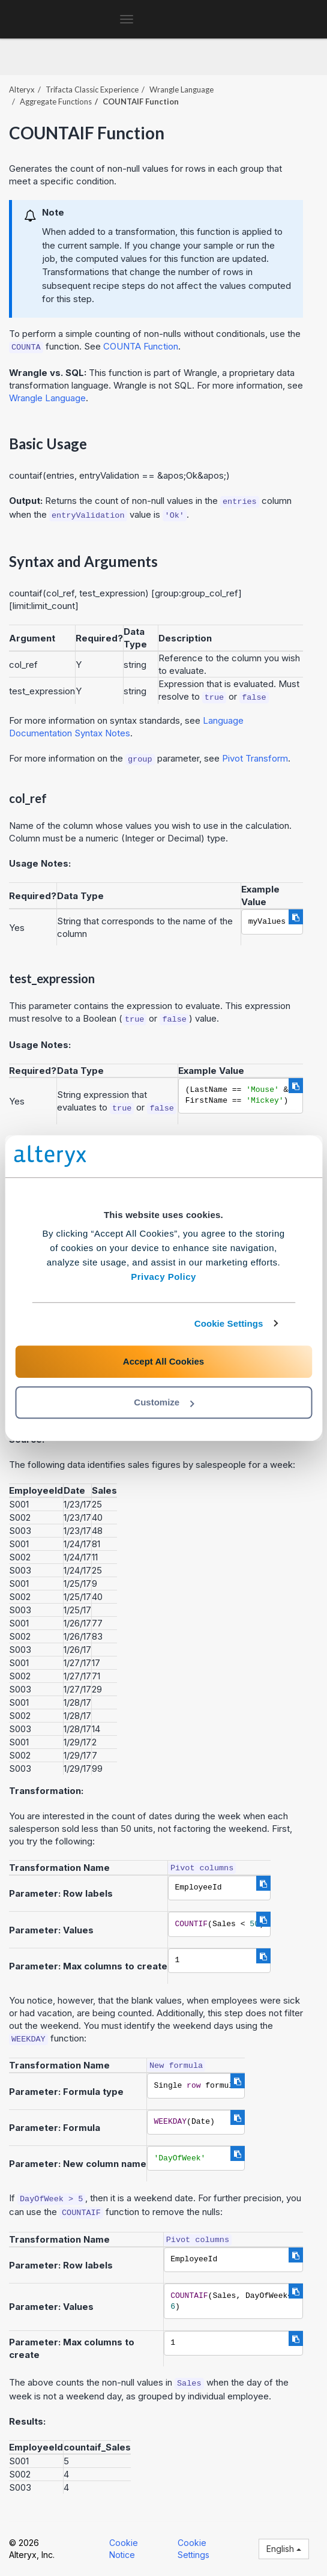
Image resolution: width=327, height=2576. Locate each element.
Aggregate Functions (56, 101)
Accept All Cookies (163, 1361)
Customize (164, 1402)
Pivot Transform (255, 758)
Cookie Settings (228, 1323)
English (283, 2549)
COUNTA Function (140, 346)
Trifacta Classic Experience (92, 89)
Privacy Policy (163, 1276)
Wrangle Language (181, 89)
